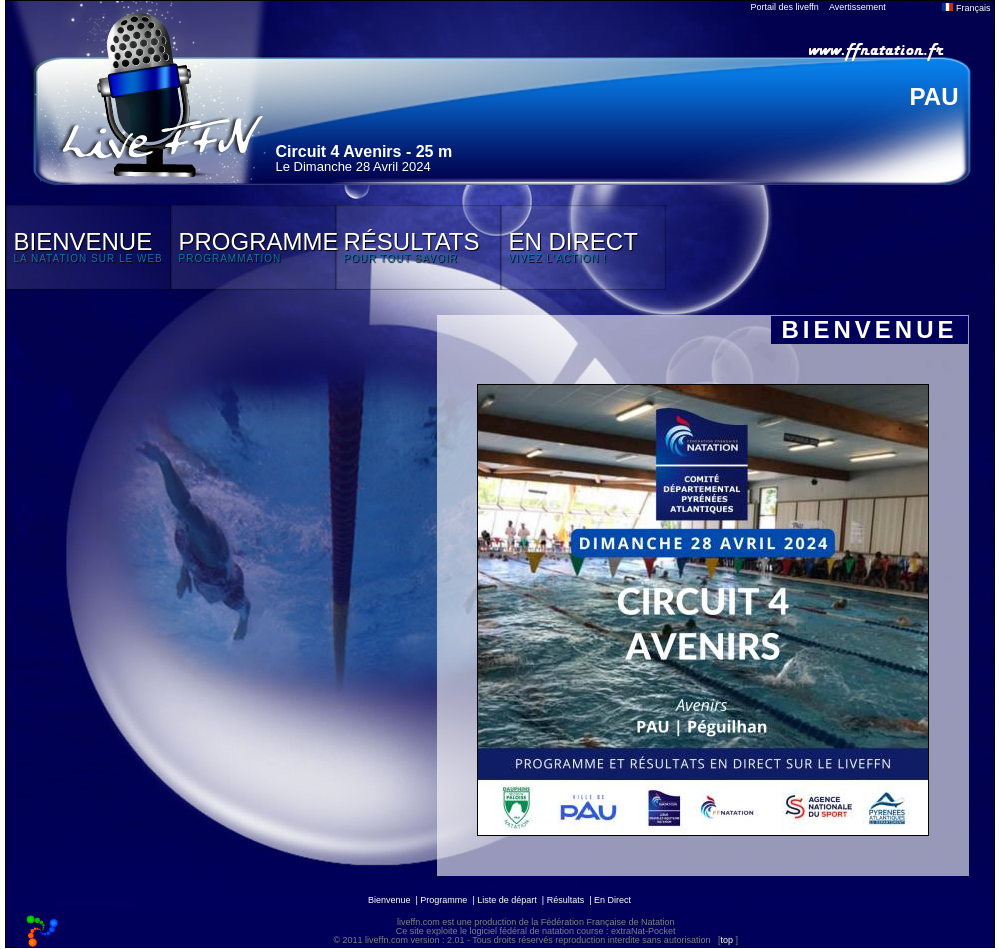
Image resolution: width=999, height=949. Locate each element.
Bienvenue (389, 900)
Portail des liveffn (785, 7)
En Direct (612, 900)
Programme (443, 900)
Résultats (566, 900)
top (726, 940)
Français (966, 8)
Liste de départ (507, 900)
